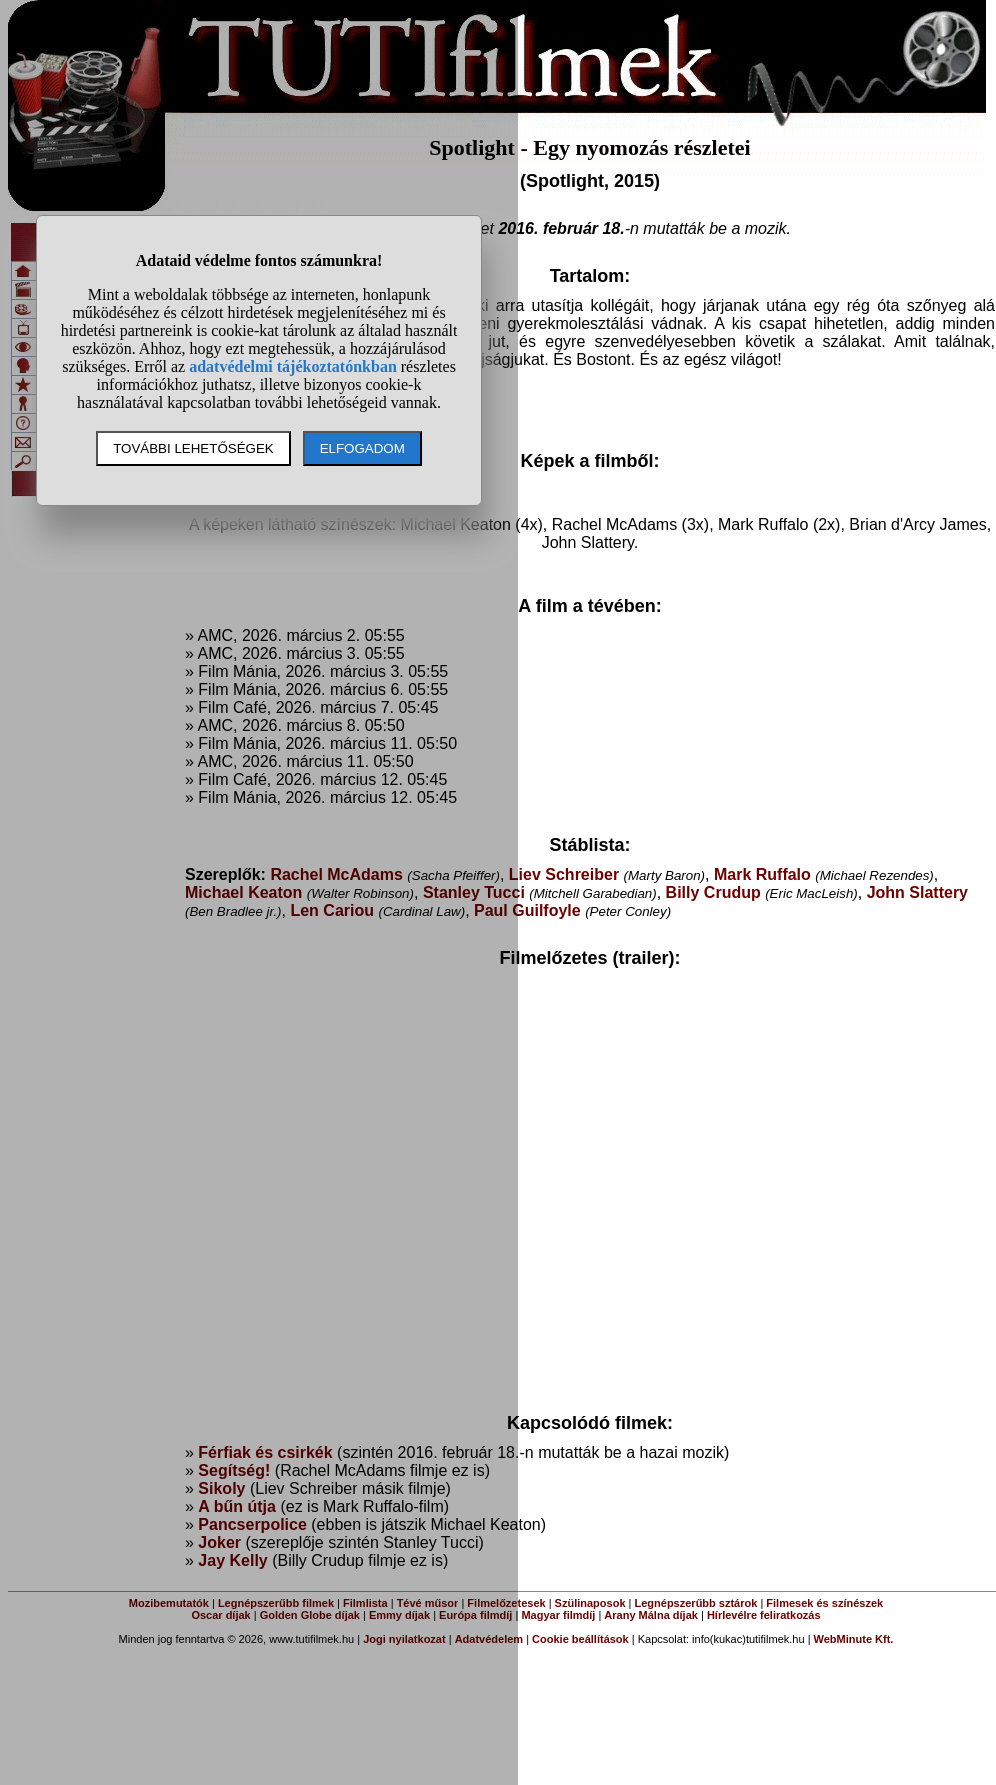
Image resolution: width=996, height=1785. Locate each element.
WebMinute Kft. (854, 1639)
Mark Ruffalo (762, 874)
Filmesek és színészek (824, 1603)
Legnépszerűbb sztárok (696, 1603)
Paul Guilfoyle (527, 910)
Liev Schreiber (564, 874)
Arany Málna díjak (651, 1615)
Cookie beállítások (580, 1639)
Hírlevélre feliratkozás (764, 1615)
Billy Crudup (713, 892)
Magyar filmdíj (558, 1615)
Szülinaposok (590, 1603)
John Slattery (917, 892)
